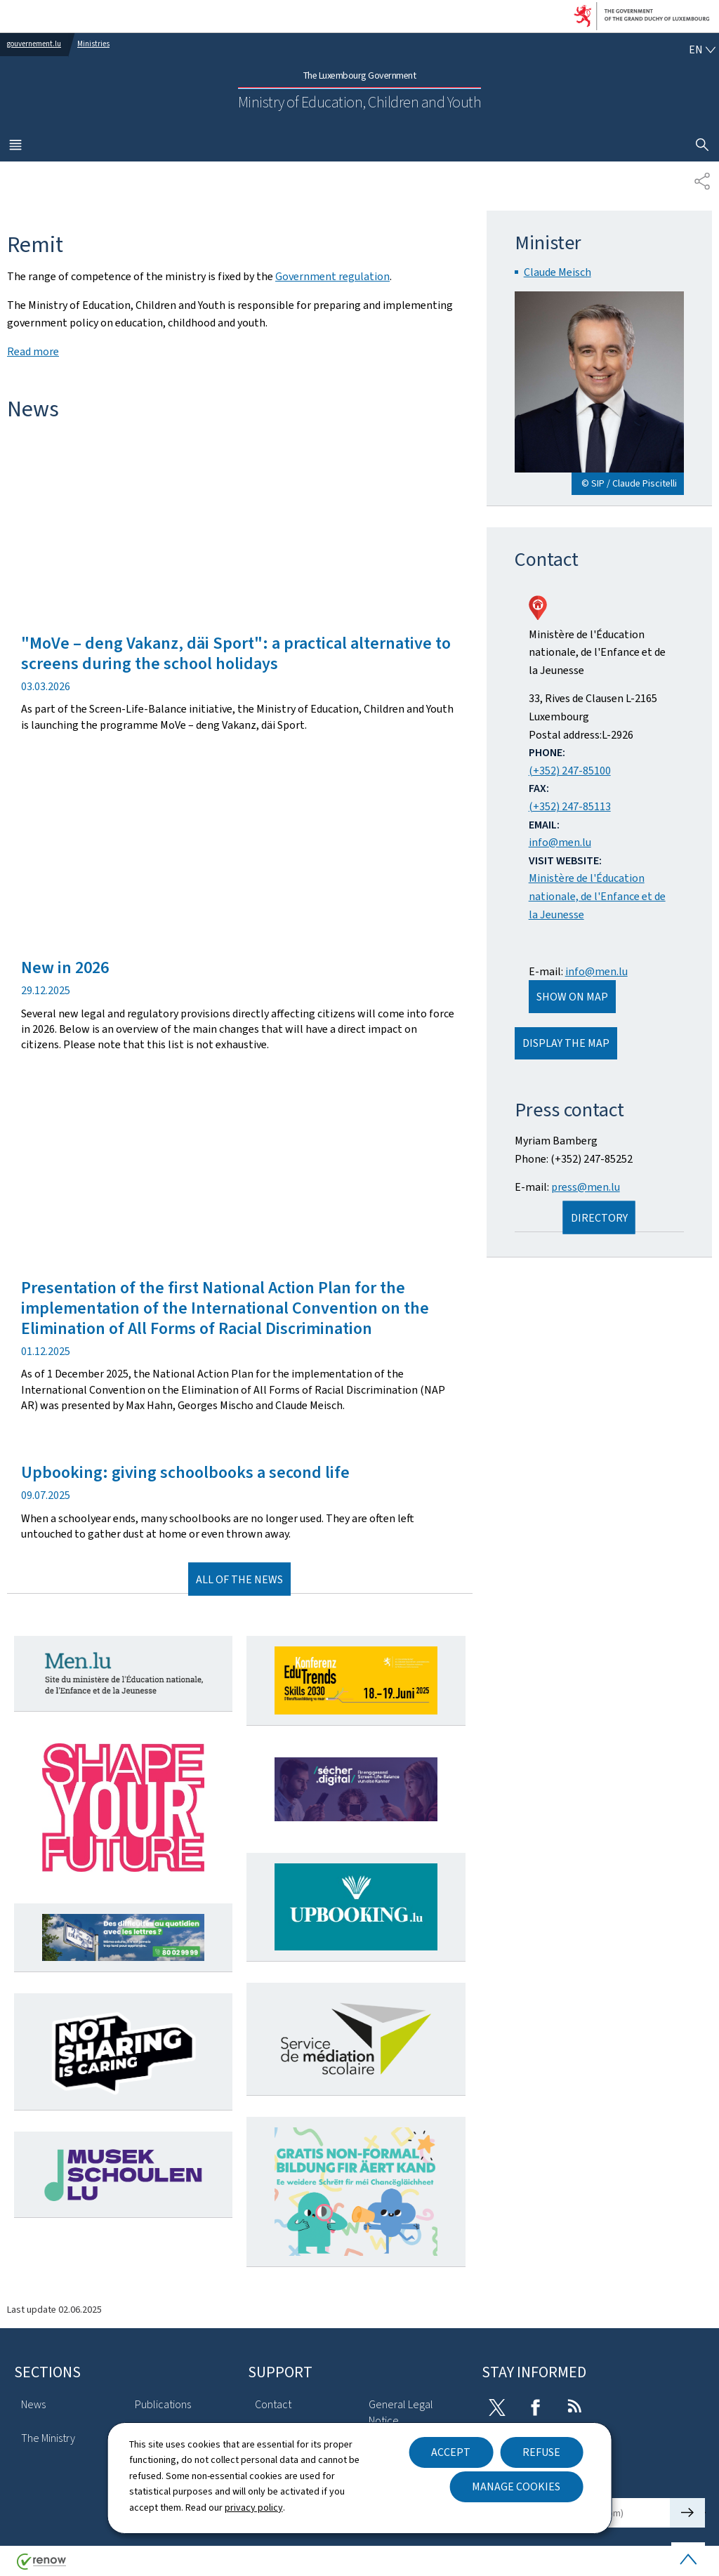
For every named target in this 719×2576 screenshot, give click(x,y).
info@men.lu (560, 842)
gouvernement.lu (34, 44)
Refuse (541, 2452)
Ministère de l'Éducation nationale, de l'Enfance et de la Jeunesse (597, 896)
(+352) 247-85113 (570, 806)
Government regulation (332, 276)
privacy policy (254, 2507)
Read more (33, 351)
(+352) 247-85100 (570, 770)
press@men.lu (585, 1187)
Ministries (93, 44)
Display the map (565, 1043)
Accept (450, 2452)
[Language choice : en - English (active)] (702, 50)
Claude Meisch (557, 272)
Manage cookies (516, 2486)
